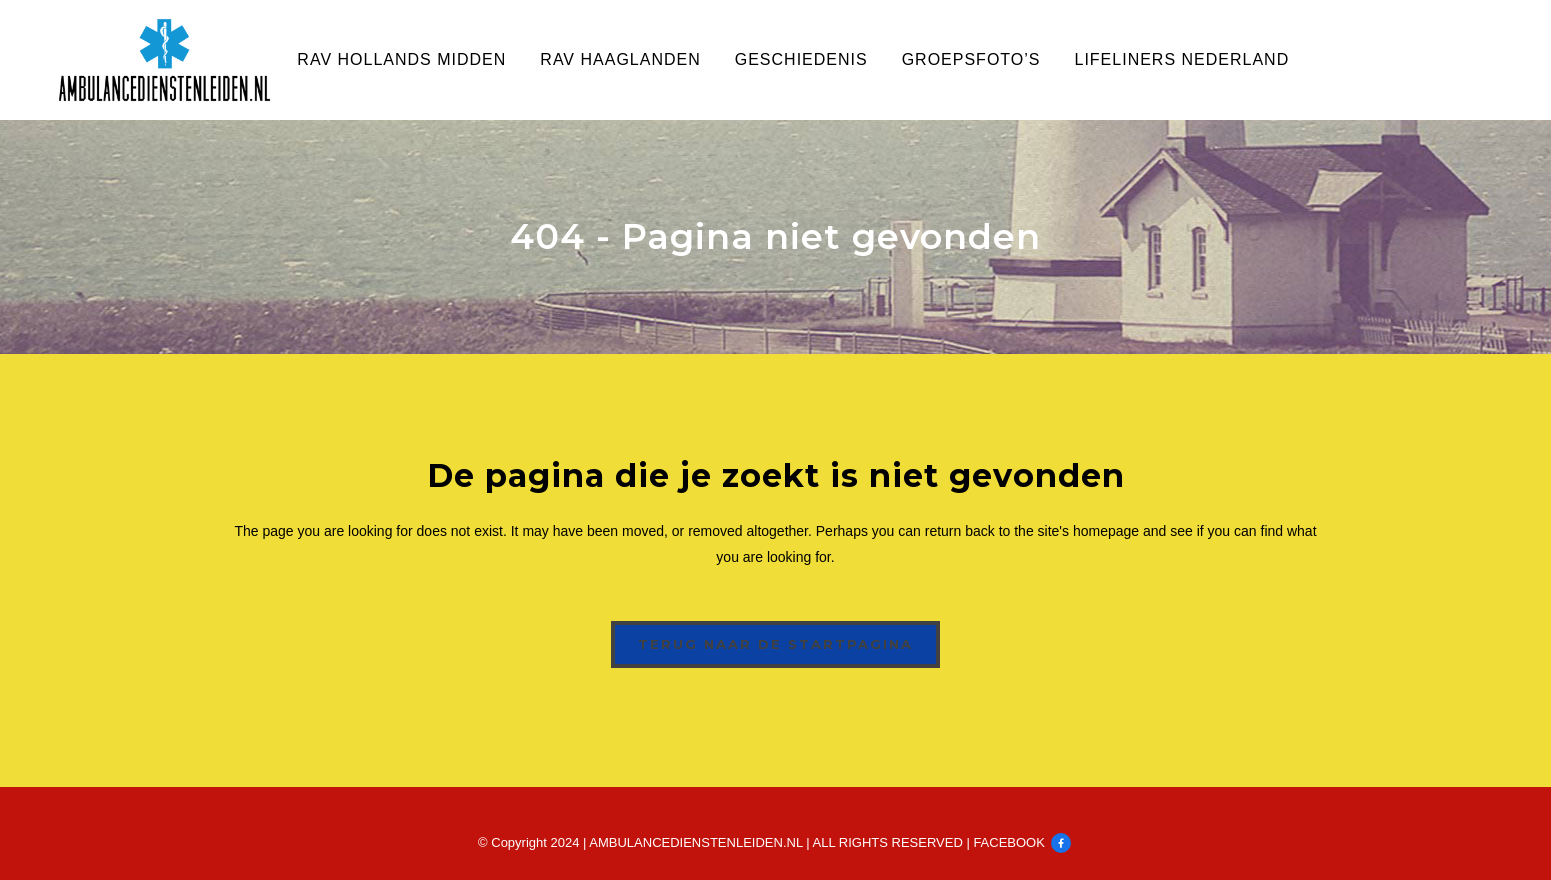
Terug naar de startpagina (775, 644)
